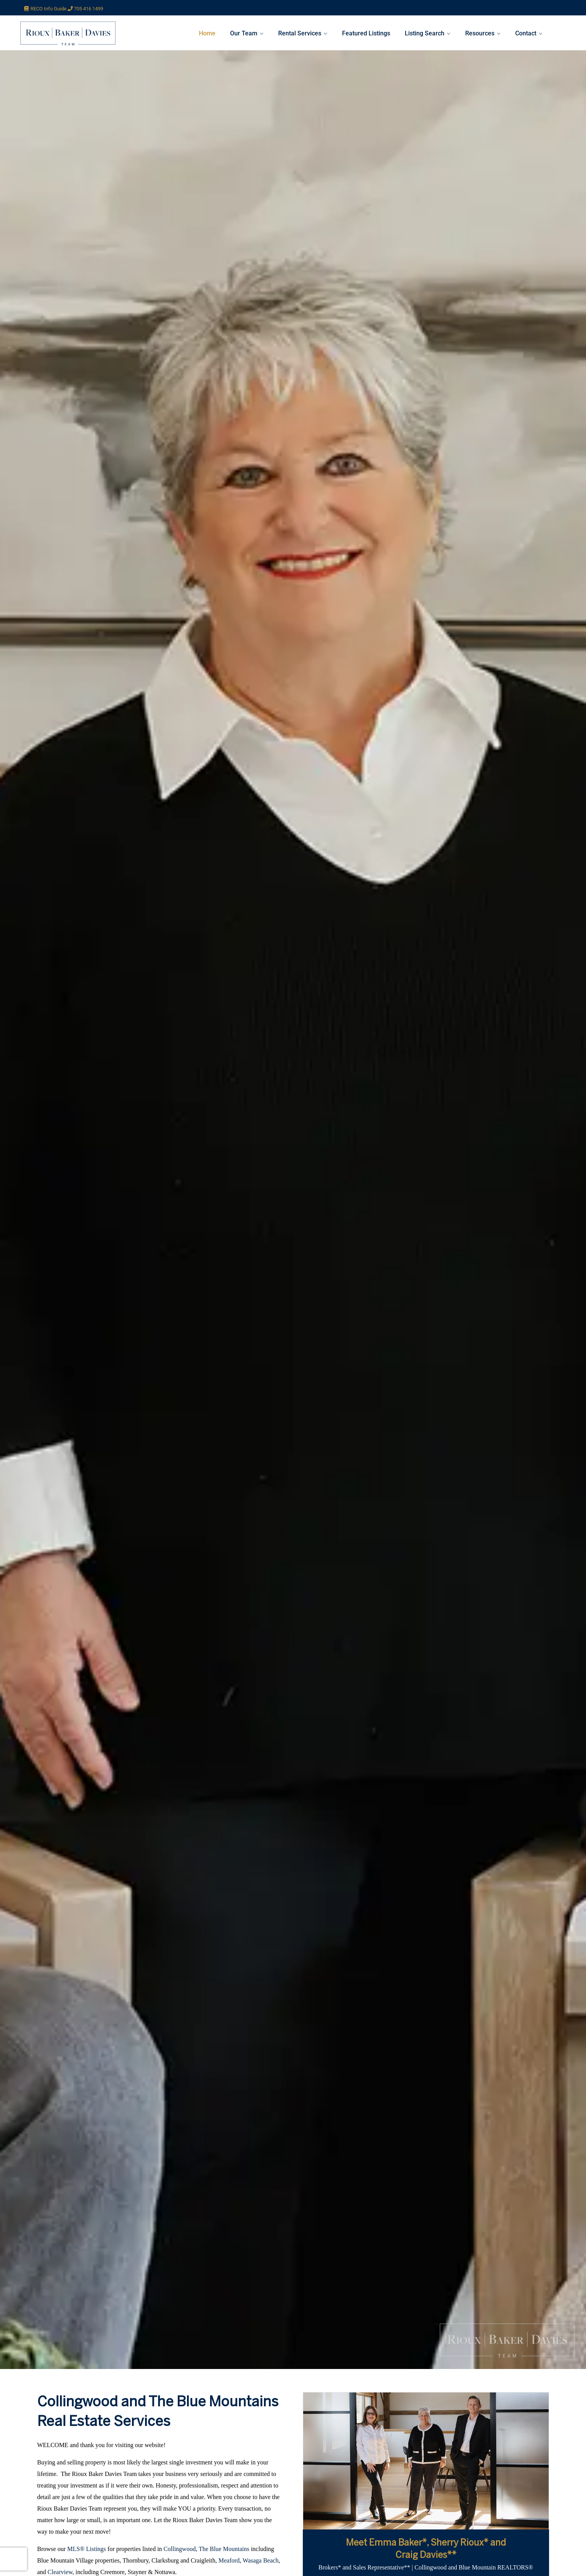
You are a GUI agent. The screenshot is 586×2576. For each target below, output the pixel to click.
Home (207, 33)
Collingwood (180, 2549)
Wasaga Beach (261, 2560)
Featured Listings (366, 33)
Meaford (229, 2560)
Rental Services (299, 33)
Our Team (243, 33)
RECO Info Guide (52, 9)
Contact (525, 33)
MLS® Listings (86, 2549)
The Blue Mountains (224, 2549)
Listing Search (424, 33)
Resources (479, 33)
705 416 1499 (88, 9)
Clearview (60, 2572)
